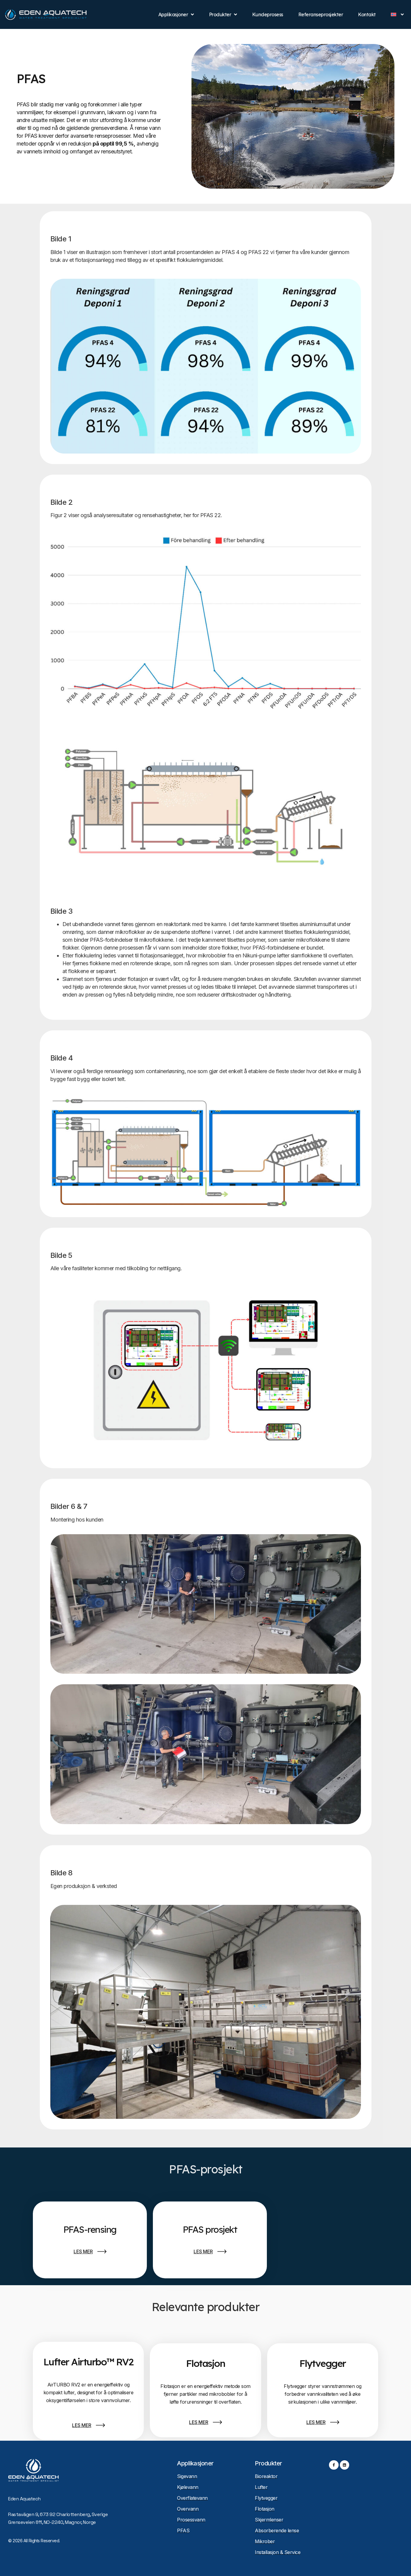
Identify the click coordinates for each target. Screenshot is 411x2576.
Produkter (223, 14)
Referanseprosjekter (320, 14)
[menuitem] (397, 14)
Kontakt (367, 14)
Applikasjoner (176, 14)
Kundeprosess (267, 14)
